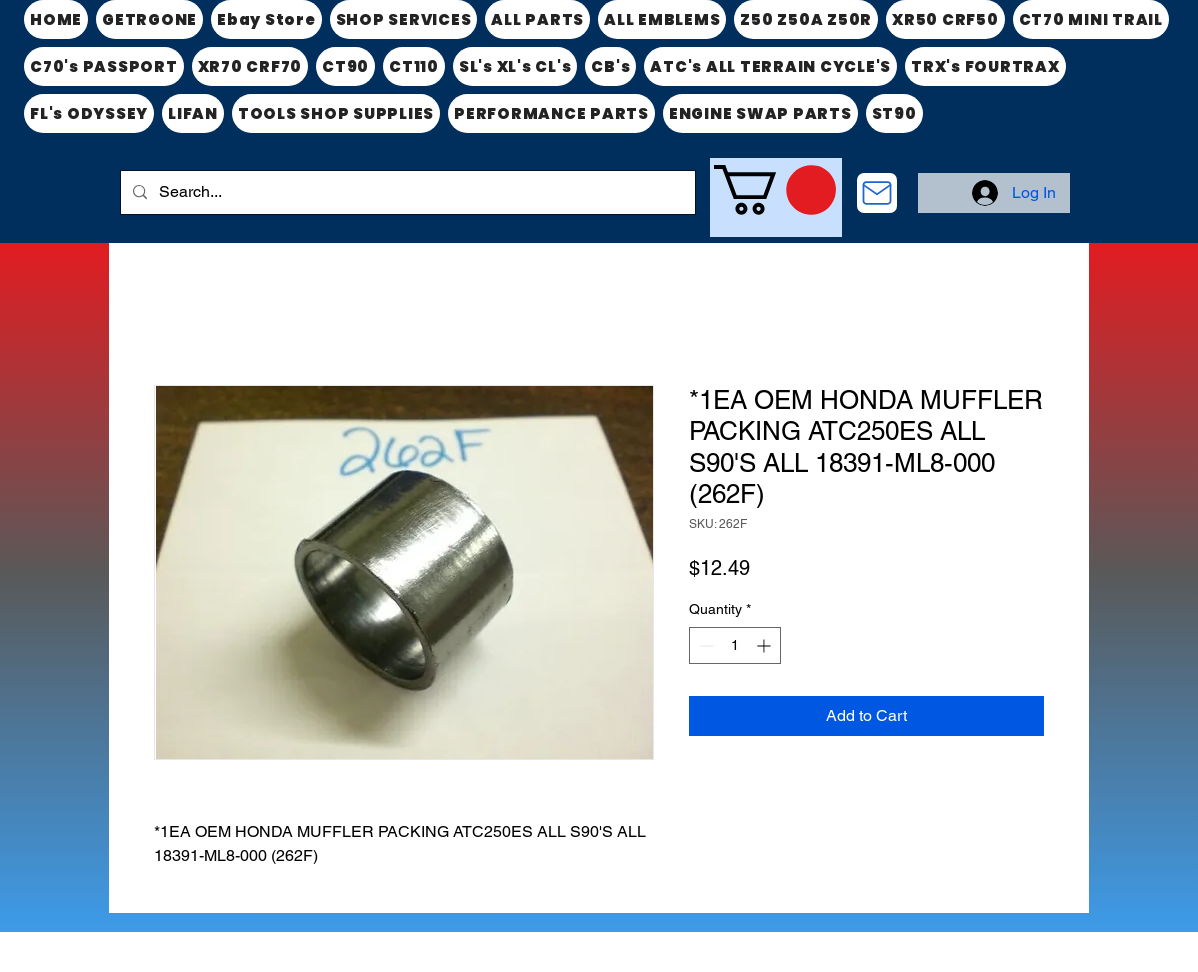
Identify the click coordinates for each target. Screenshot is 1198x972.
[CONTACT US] (877, 193)
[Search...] (406, 192)
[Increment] (765, 645)
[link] (775, 190)
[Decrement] (704, 645)
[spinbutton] (735, 645)
